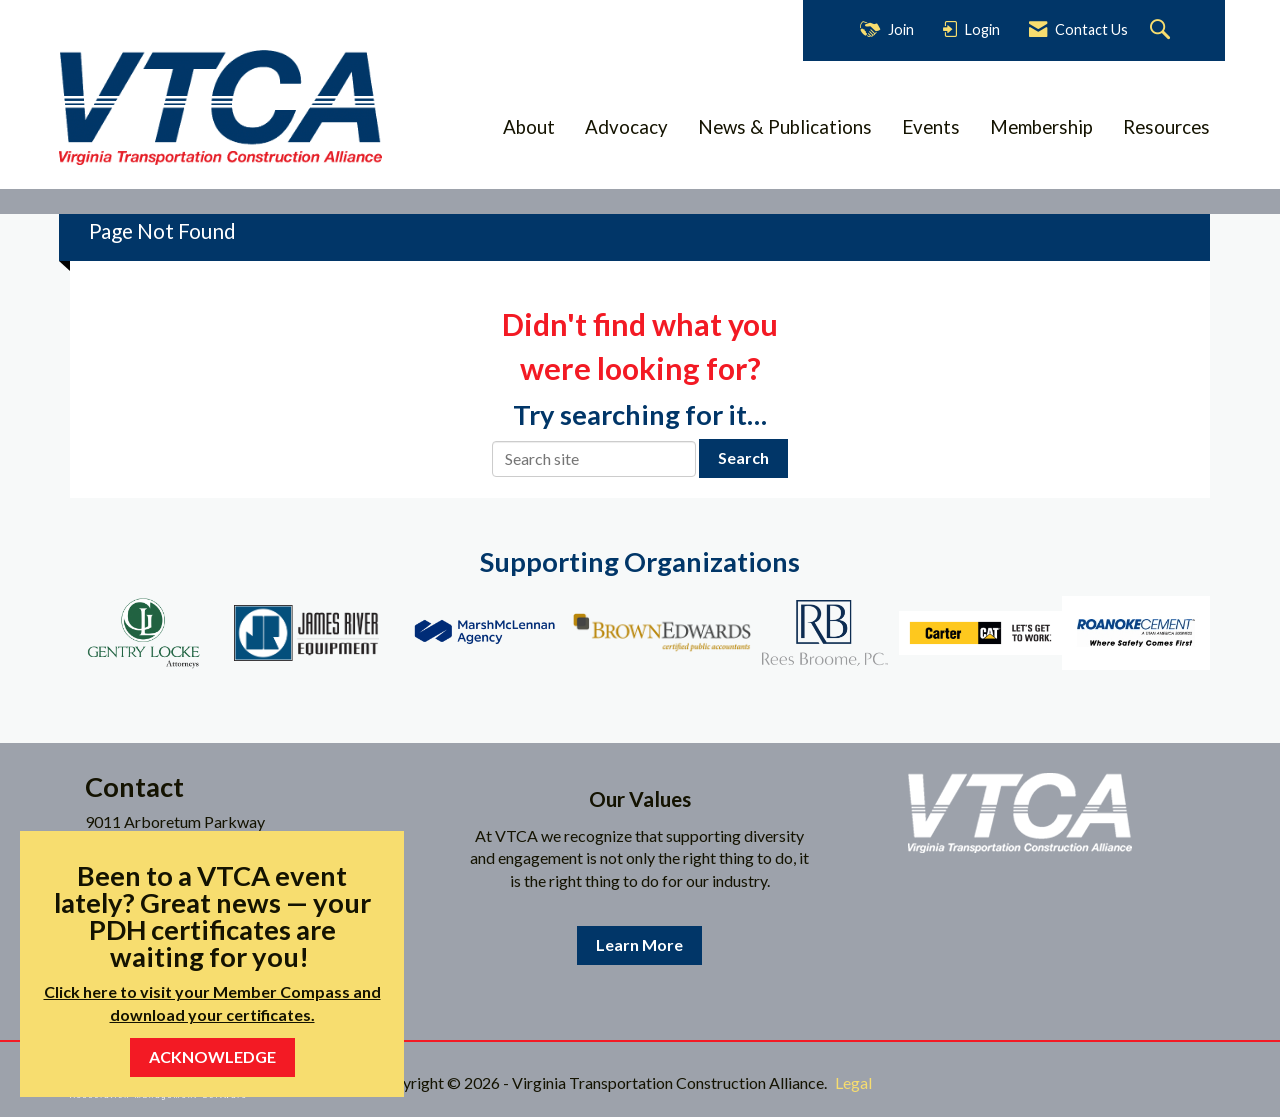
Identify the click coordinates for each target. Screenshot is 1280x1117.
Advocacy (626, 127)
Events (931, 127)
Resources (1166, 127)
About (529, 127)
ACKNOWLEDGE (212, 1056)
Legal (853, 1082)
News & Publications (785, 127)
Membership (1041, 127)
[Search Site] (1162, 30)
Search (743, 457)
